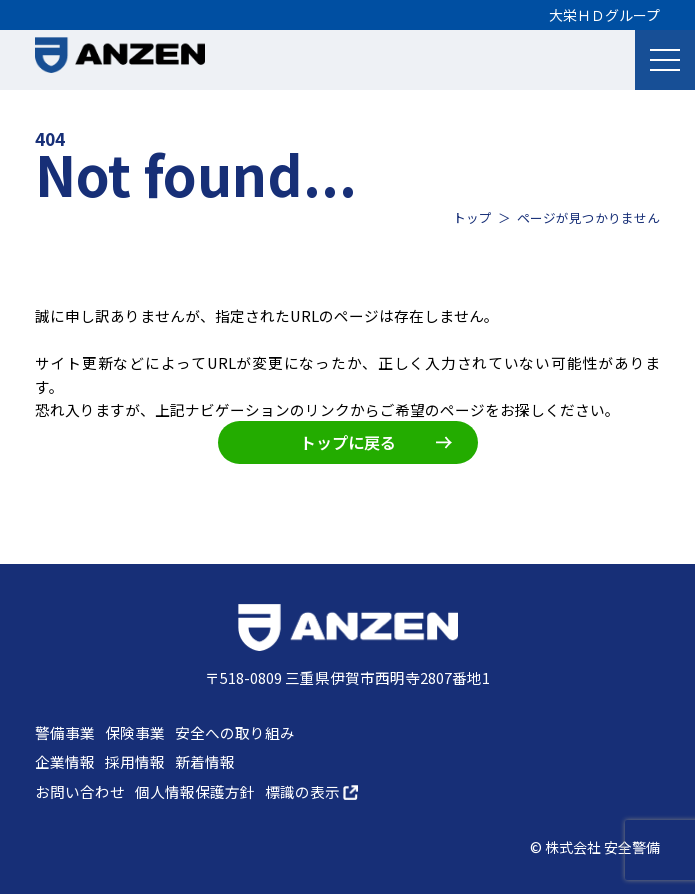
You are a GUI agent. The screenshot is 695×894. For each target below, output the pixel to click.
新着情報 (205, 761)
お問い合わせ (80, 791)
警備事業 (65, 732)
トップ (472, 217)
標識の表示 (311, 791)
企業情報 (65, 761)
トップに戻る (376, 442)
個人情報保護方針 (195, 791)
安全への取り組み (235, 732)
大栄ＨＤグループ (604, 15)
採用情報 (135, 761)
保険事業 (135, 732)
